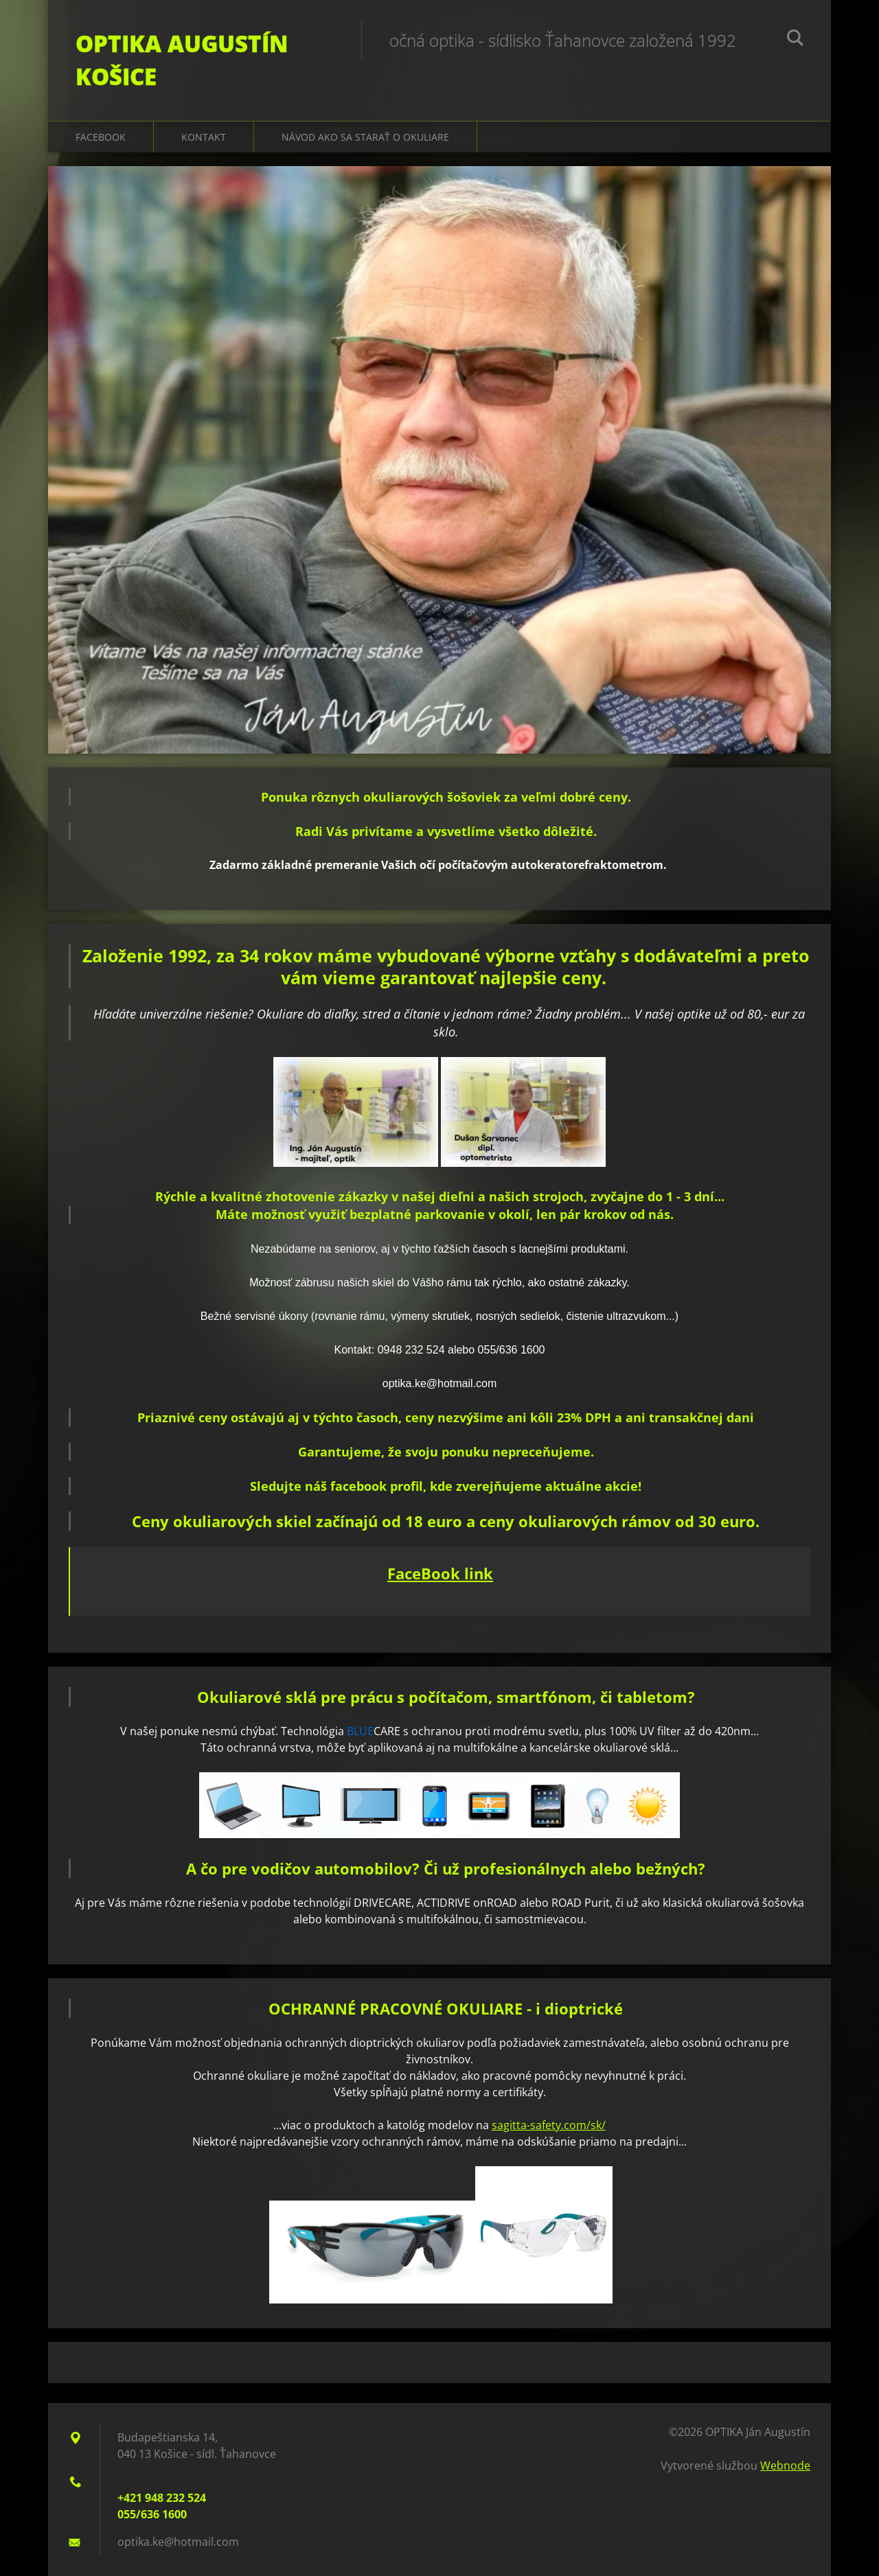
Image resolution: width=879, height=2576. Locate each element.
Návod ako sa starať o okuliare (365, 136)
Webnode (785, 2465)
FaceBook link (440, 1573)
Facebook (101, 136)
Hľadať (795, 39)
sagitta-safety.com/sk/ (549, 2125)
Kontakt (203, 136)
